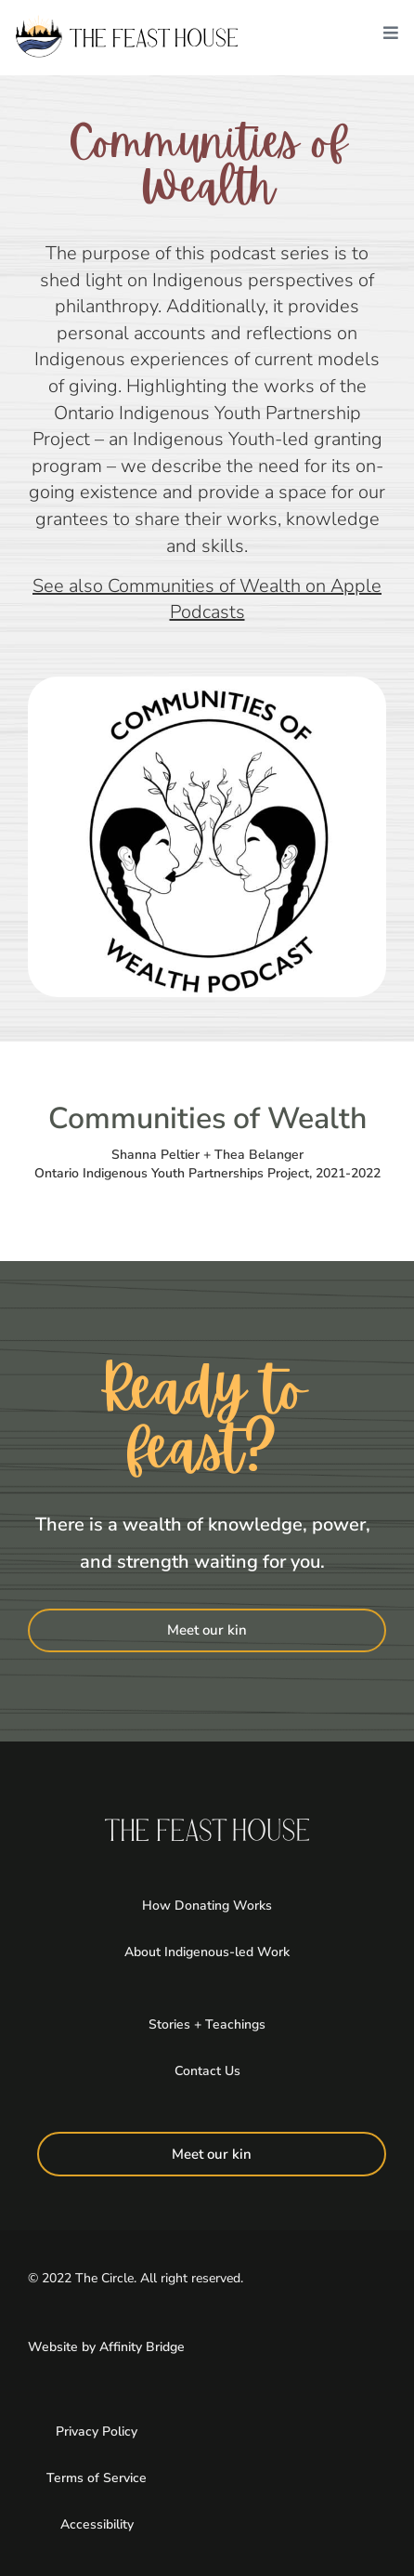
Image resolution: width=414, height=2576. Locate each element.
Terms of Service (96, 2478)
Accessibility (97, 2524)
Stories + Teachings (207, 2024)
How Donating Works (207, 1905)
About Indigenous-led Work (207, 1952)
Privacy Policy (96, 2431)
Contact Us (207, 2071)
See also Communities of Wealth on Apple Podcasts (207, 599)
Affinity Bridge (142, 2347)
